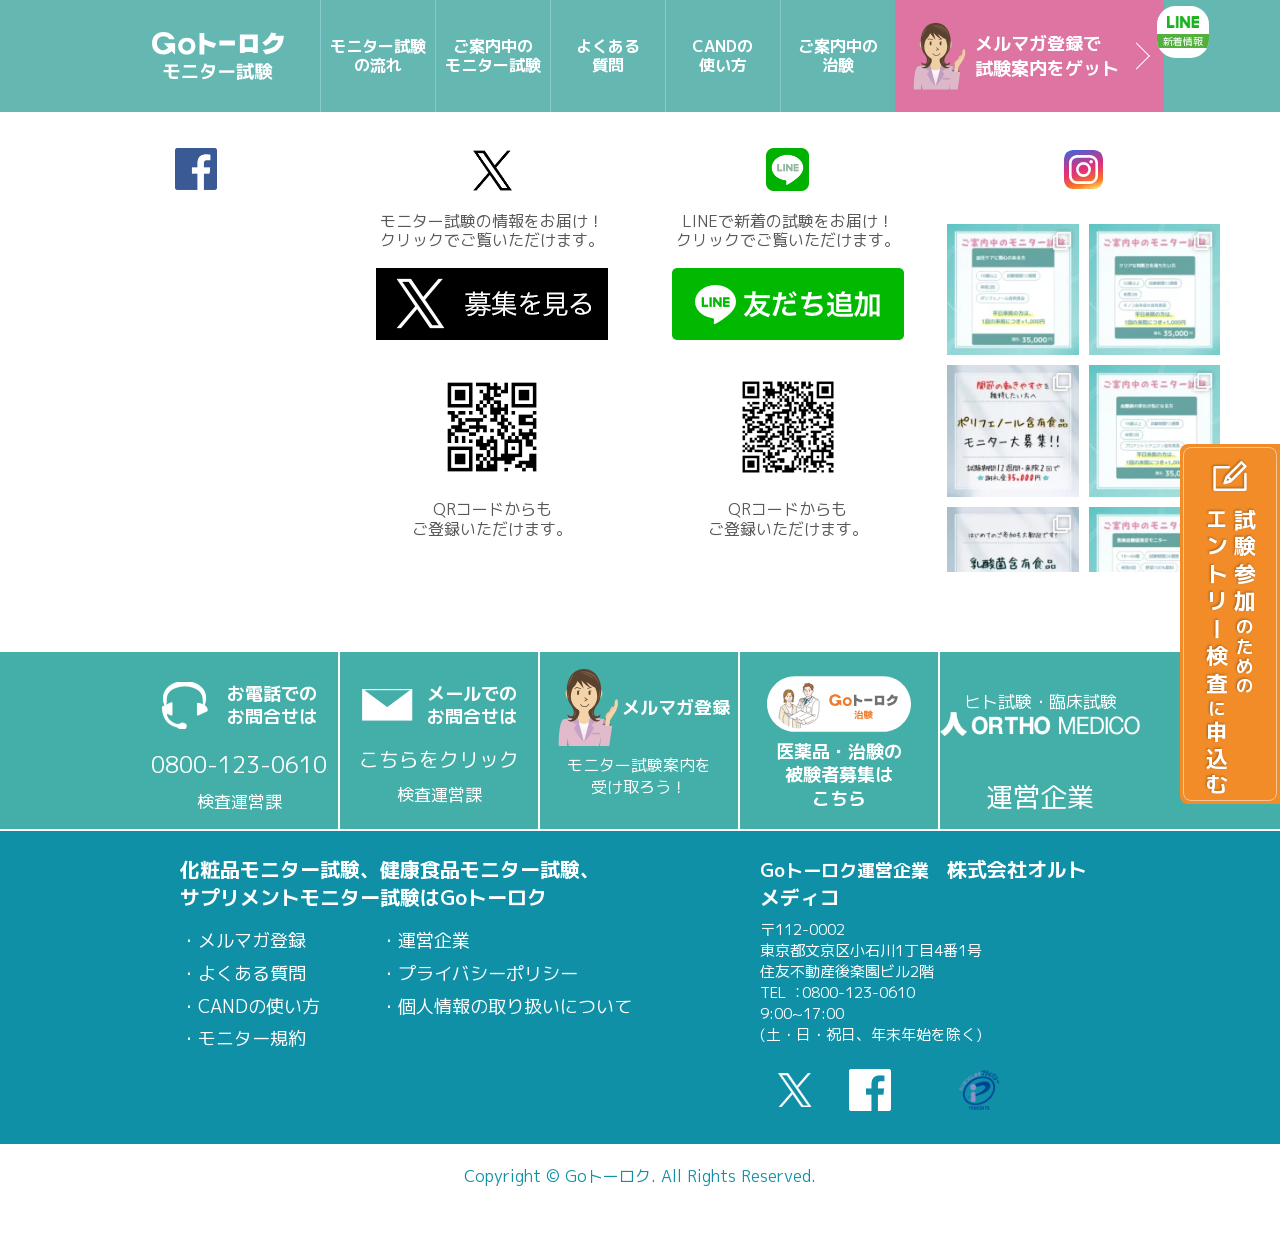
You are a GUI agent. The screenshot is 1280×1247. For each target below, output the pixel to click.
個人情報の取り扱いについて (515, 1007)
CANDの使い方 (259, 1007)
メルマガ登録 (252, 941)
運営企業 (434, 941)
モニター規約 (252, 1039)
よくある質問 (252, 974)
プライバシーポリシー (488, 974)
